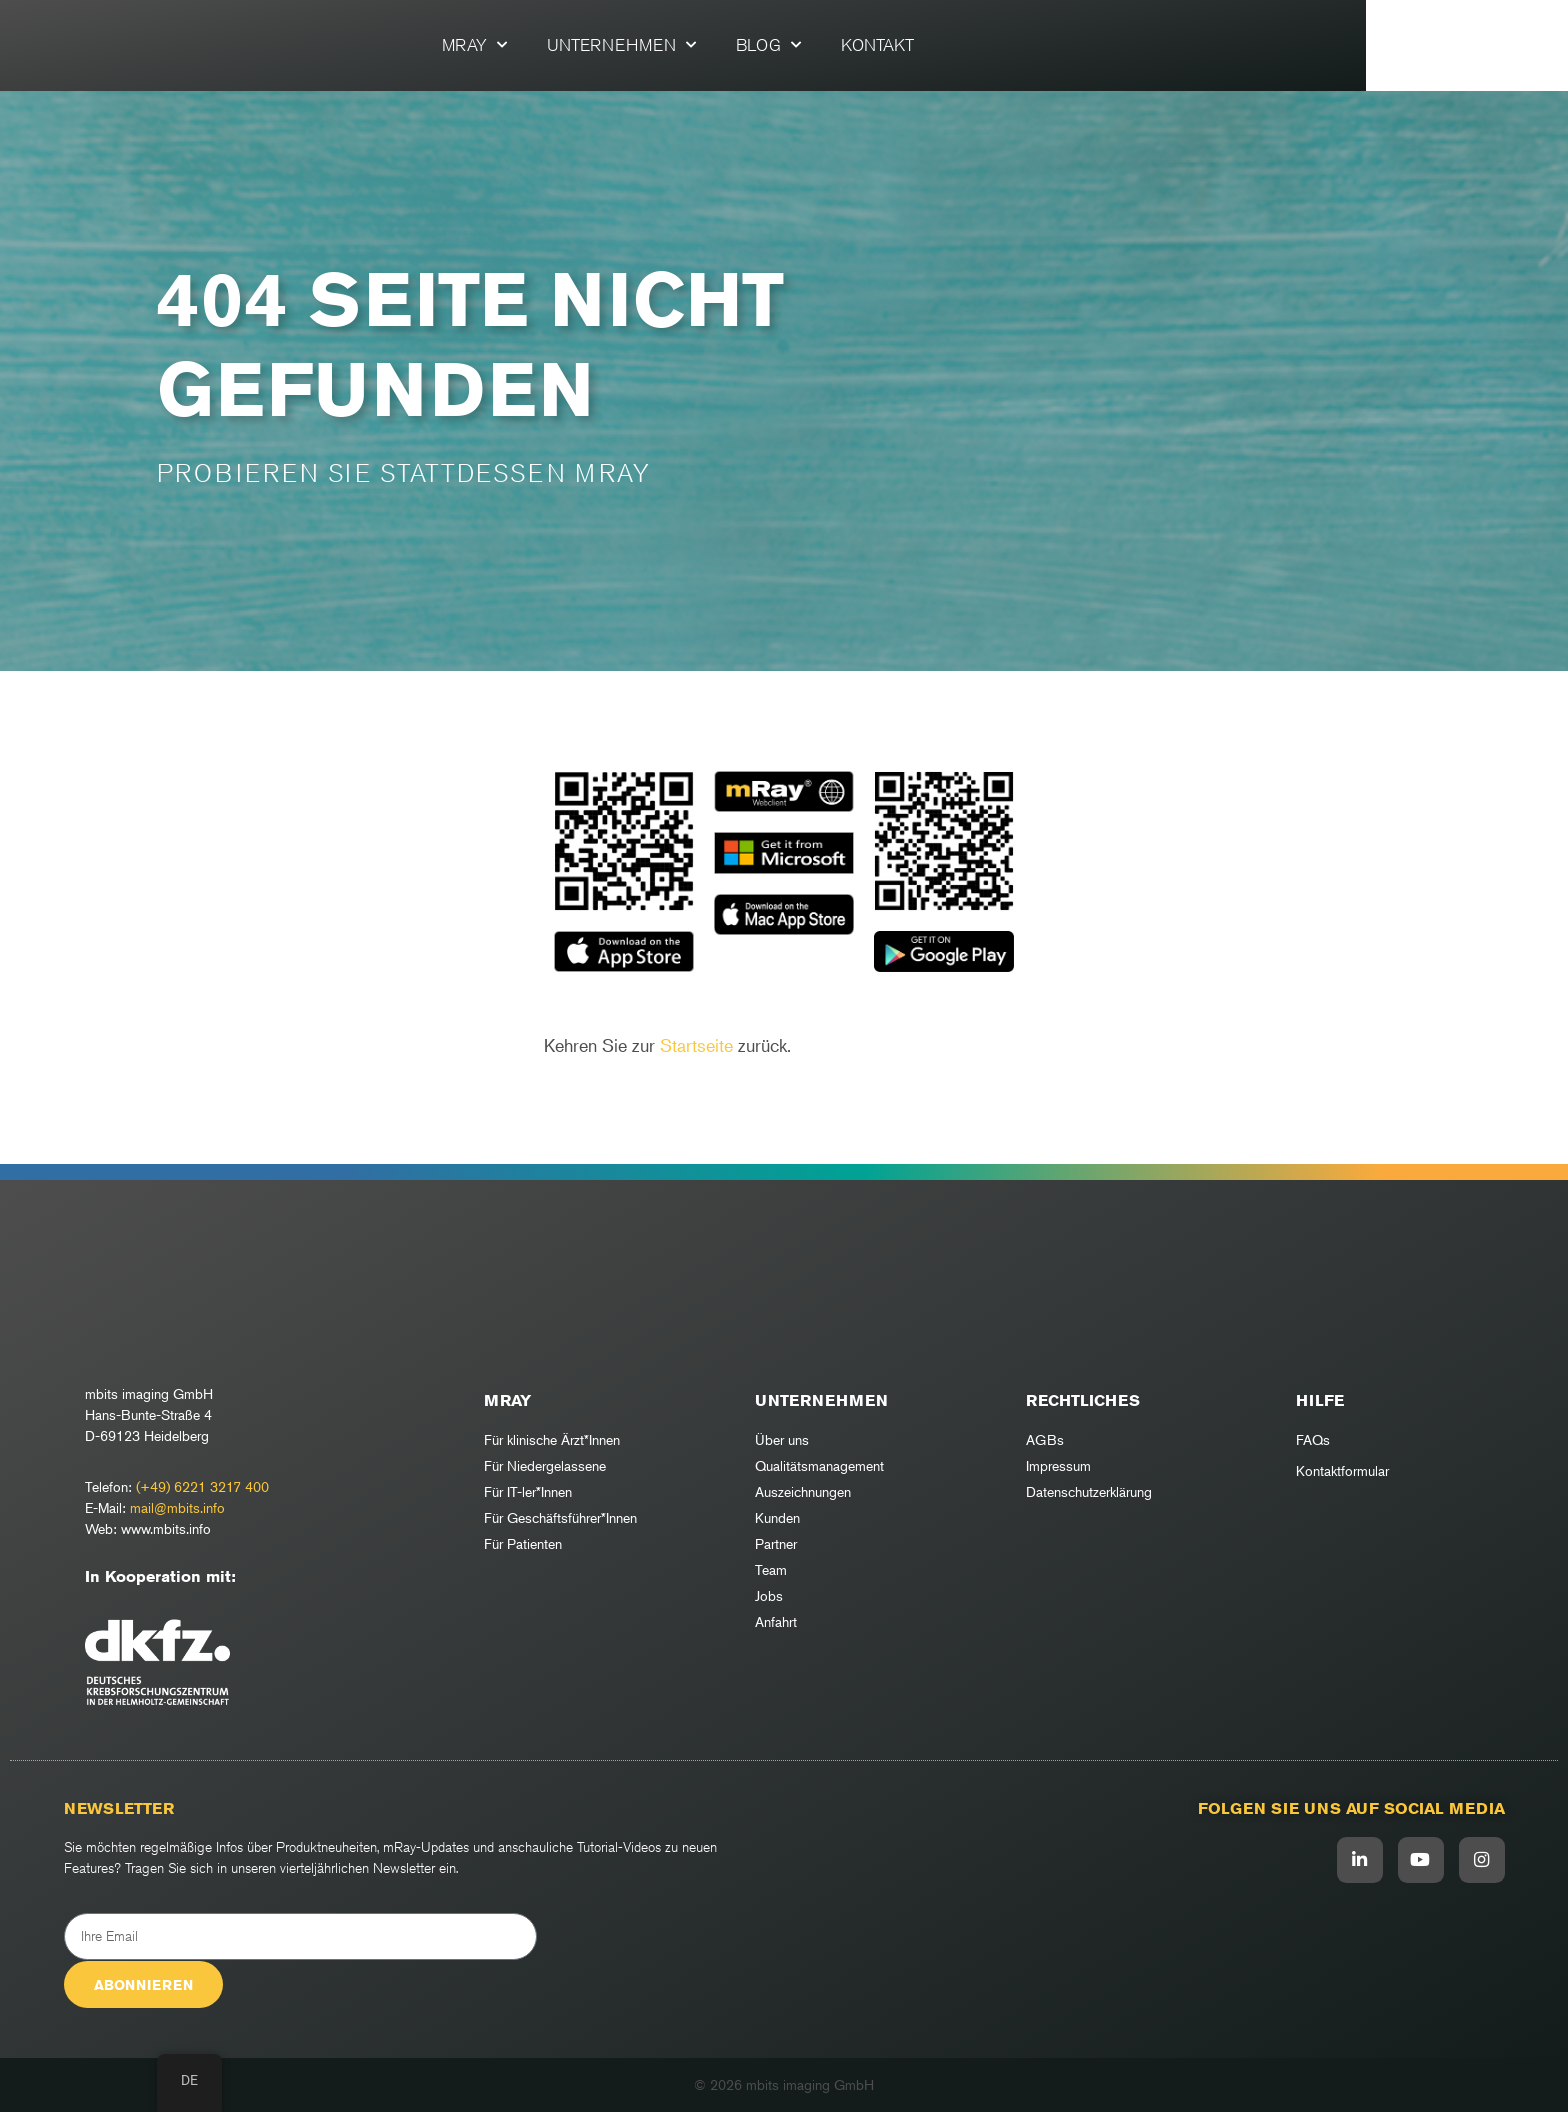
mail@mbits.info (177, 1507)
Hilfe (1320, 1400)
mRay (575, 45)
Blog (869, 45)
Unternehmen (722, 45)
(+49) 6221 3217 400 (202, 1486)
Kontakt (978, 45)
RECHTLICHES (1083, 1400)
